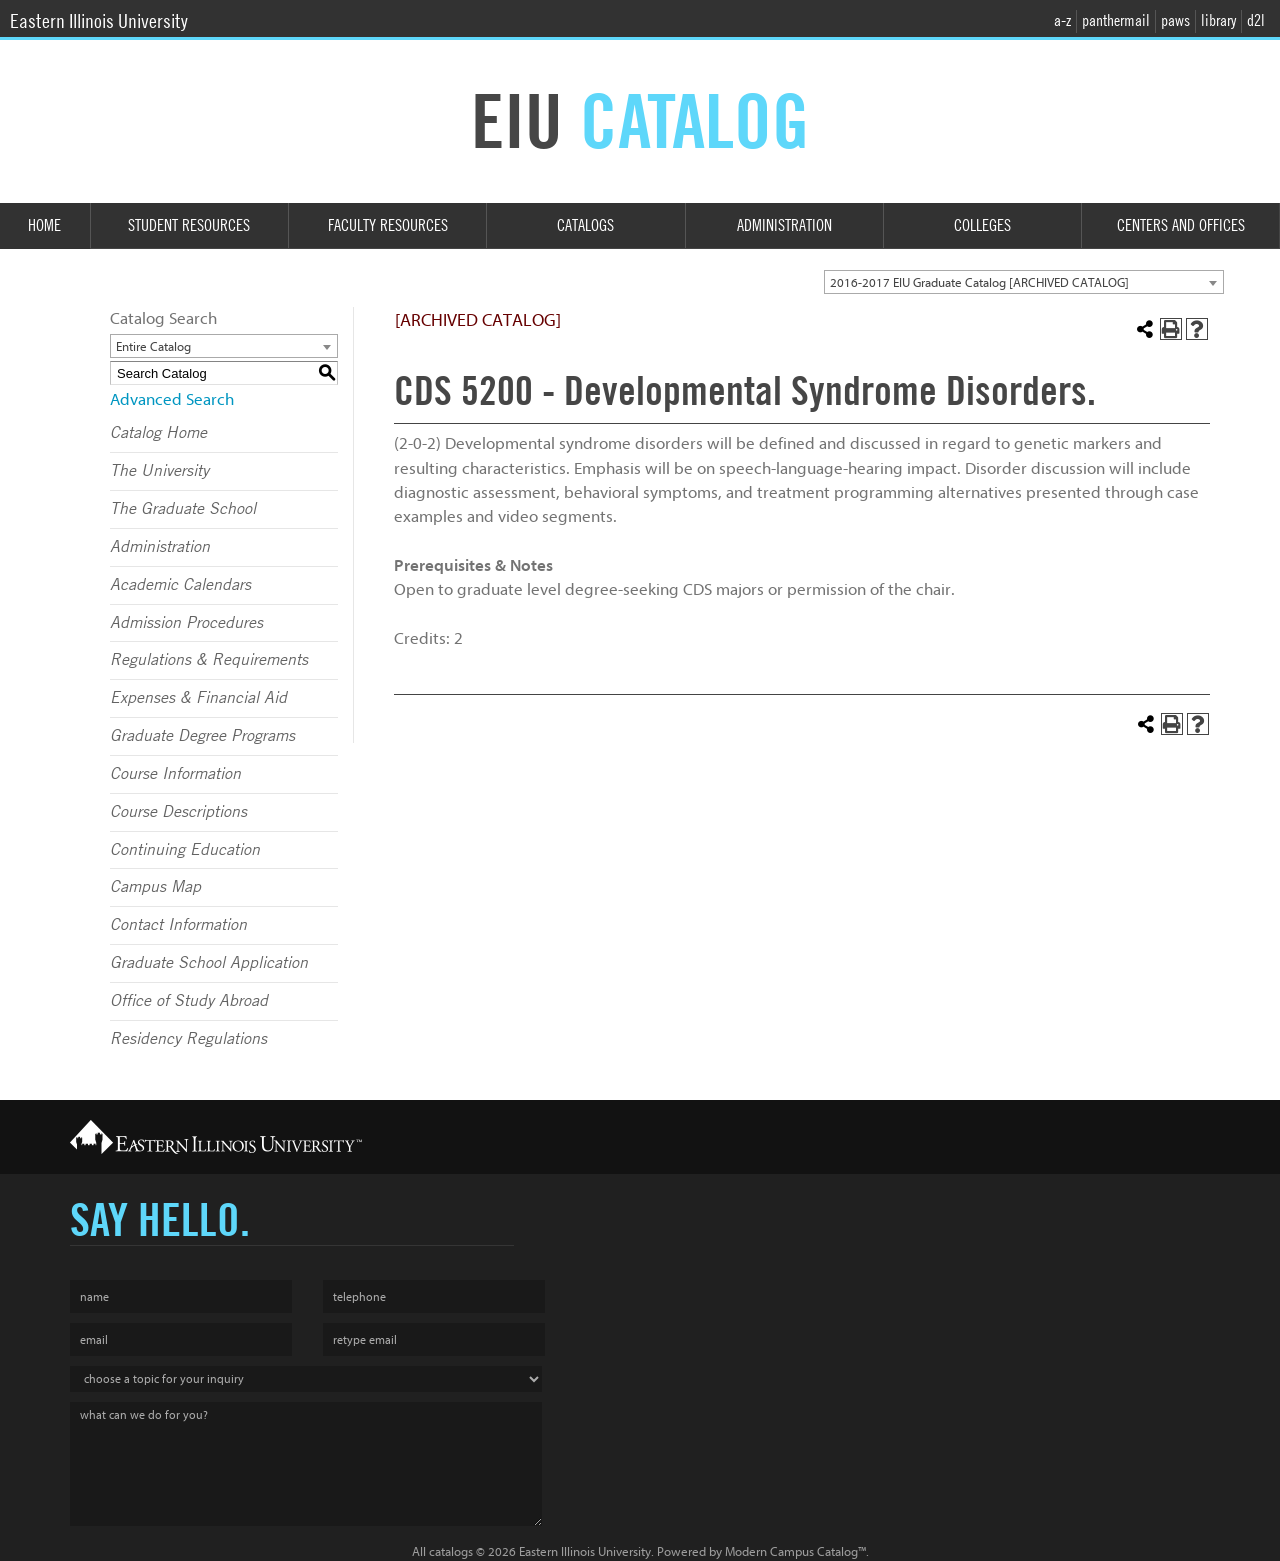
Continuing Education (185, 850)
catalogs (451, 1551)
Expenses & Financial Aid (198, 698)
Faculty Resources (388, 225)
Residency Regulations (188, 1039)
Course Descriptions (178, 812)
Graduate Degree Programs (202, 736)
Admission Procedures (186, 623)
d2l (1256, 20)
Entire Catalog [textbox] (153, 346)
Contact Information (178, 925)
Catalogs (585, 225)
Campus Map (155, 887)
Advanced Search (172, 399)
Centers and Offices (1181, 225)
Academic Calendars (180, 585)
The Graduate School (183, 509)
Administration (784, 225)
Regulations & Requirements (209, 660)
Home (44, 225)
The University (159, 471)
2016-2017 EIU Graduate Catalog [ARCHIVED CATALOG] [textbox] (979, 282)
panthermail (1116, 20)
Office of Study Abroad (189, 1001)
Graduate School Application (209, 963)
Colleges (982, 225)
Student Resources (189, 225)
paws (1175, 20)
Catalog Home (158, 433)
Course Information (175, 774)
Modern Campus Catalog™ (795, 1551)
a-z (1062, 20)
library (1218, 20)
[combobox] (1024, 282)
